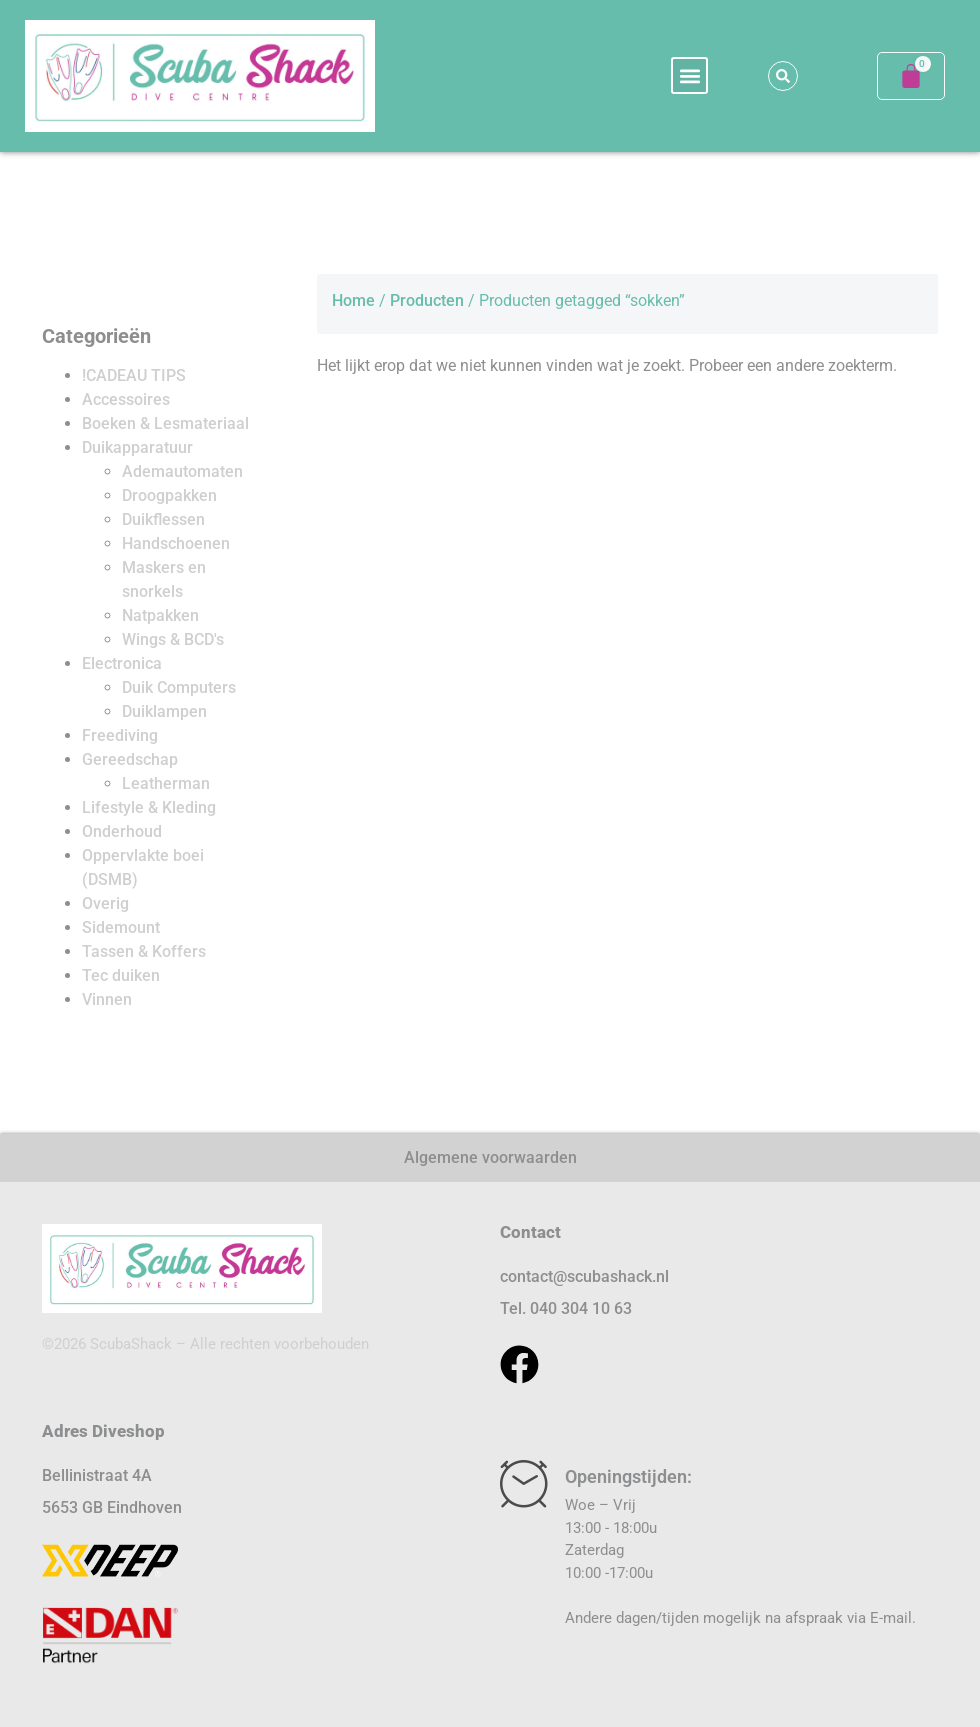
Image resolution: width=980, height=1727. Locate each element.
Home (353, 300)
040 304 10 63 (581, 1308)
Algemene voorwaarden (490, 1157)
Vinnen (107, 999)
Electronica (122, 663)
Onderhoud (122, 831)
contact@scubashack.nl (584, 1276)
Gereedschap (130, 759)
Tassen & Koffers (144, 951)
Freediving (120, 735)
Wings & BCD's (173, 639)
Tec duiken (121, 975)
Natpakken (160, 615)
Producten (427, 300)
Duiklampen (164, 711)
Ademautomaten (182, 471)
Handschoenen (176, 543)
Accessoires (126, 399)
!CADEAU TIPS (134, 375)
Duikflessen (163, 519)
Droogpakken (169, 495)
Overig (105, 903)
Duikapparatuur (137, 447)
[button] (689, 75)
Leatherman (166, 783)
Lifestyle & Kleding (149, 807)
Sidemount (121, 927)
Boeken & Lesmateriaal (165, 423)
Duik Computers (179, 687)
